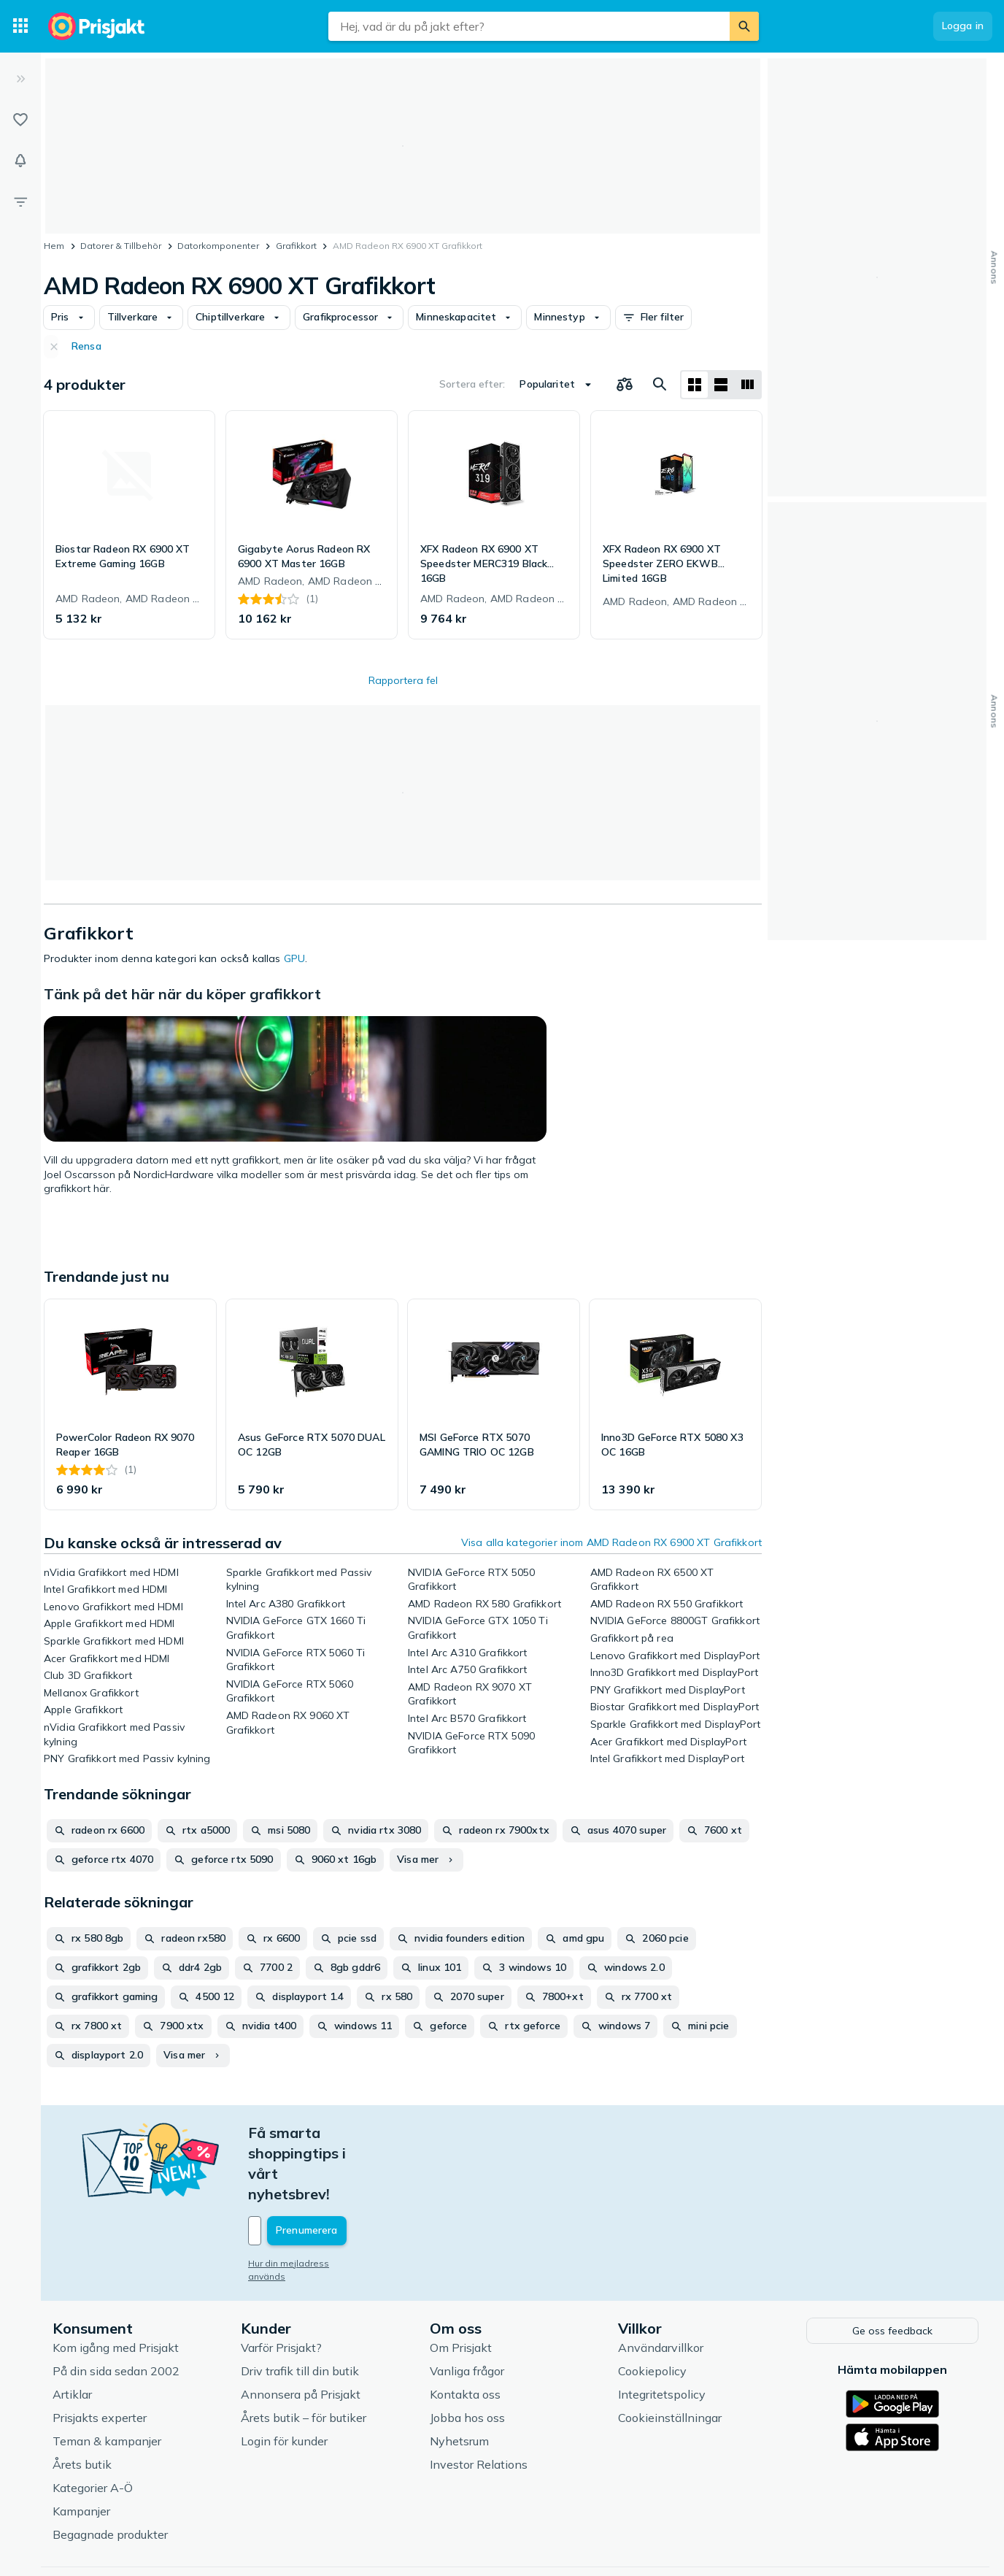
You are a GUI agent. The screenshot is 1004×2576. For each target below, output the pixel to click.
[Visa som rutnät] (694, 385)
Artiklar (72, 2331)
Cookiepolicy (652, 2308)
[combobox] (529, 26)
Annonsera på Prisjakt (300, 2331)
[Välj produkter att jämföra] (624, 384)
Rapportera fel (403, 680)
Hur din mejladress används (308, 2201)
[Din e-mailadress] (344, 2169)
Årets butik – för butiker (303, 2355)
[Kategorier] (20, 26)
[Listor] (20, 119)
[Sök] (744, 26)
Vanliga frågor (467, 2308)
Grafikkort (296, 245)
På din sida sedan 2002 (116, 2308)
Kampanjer (81, 2448)
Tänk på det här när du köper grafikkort (182, 994)
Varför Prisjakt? (281, 2284)
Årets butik (82, 2401)
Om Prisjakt (461, 2284)
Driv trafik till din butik (300, 2308)
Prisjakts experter (100, 2355)
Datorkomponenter (218, 245)
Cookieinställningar (670, 2355)
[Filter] (20, 201)
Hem (54, 245)
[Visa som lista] (721, 385)
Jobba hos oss (467, 2355)
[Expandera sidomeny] (20, 78)
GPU (294, 958)
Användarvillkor (660, 2284)
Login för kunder (284, 2378)
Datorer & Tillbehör (120, 245)
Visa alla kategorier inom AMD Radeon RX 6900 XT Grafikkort (611, 1542)
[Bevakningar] (20, 160)
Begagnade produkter (110, 2471)
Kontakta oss (465, 2331)
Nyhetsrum (459, 2378)
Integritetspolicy (662, 2331)
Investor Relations (479, 2401)
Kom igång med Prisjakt (116, 2284)
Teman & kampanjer (107, 2378)
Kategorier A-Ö (93, 2425)
